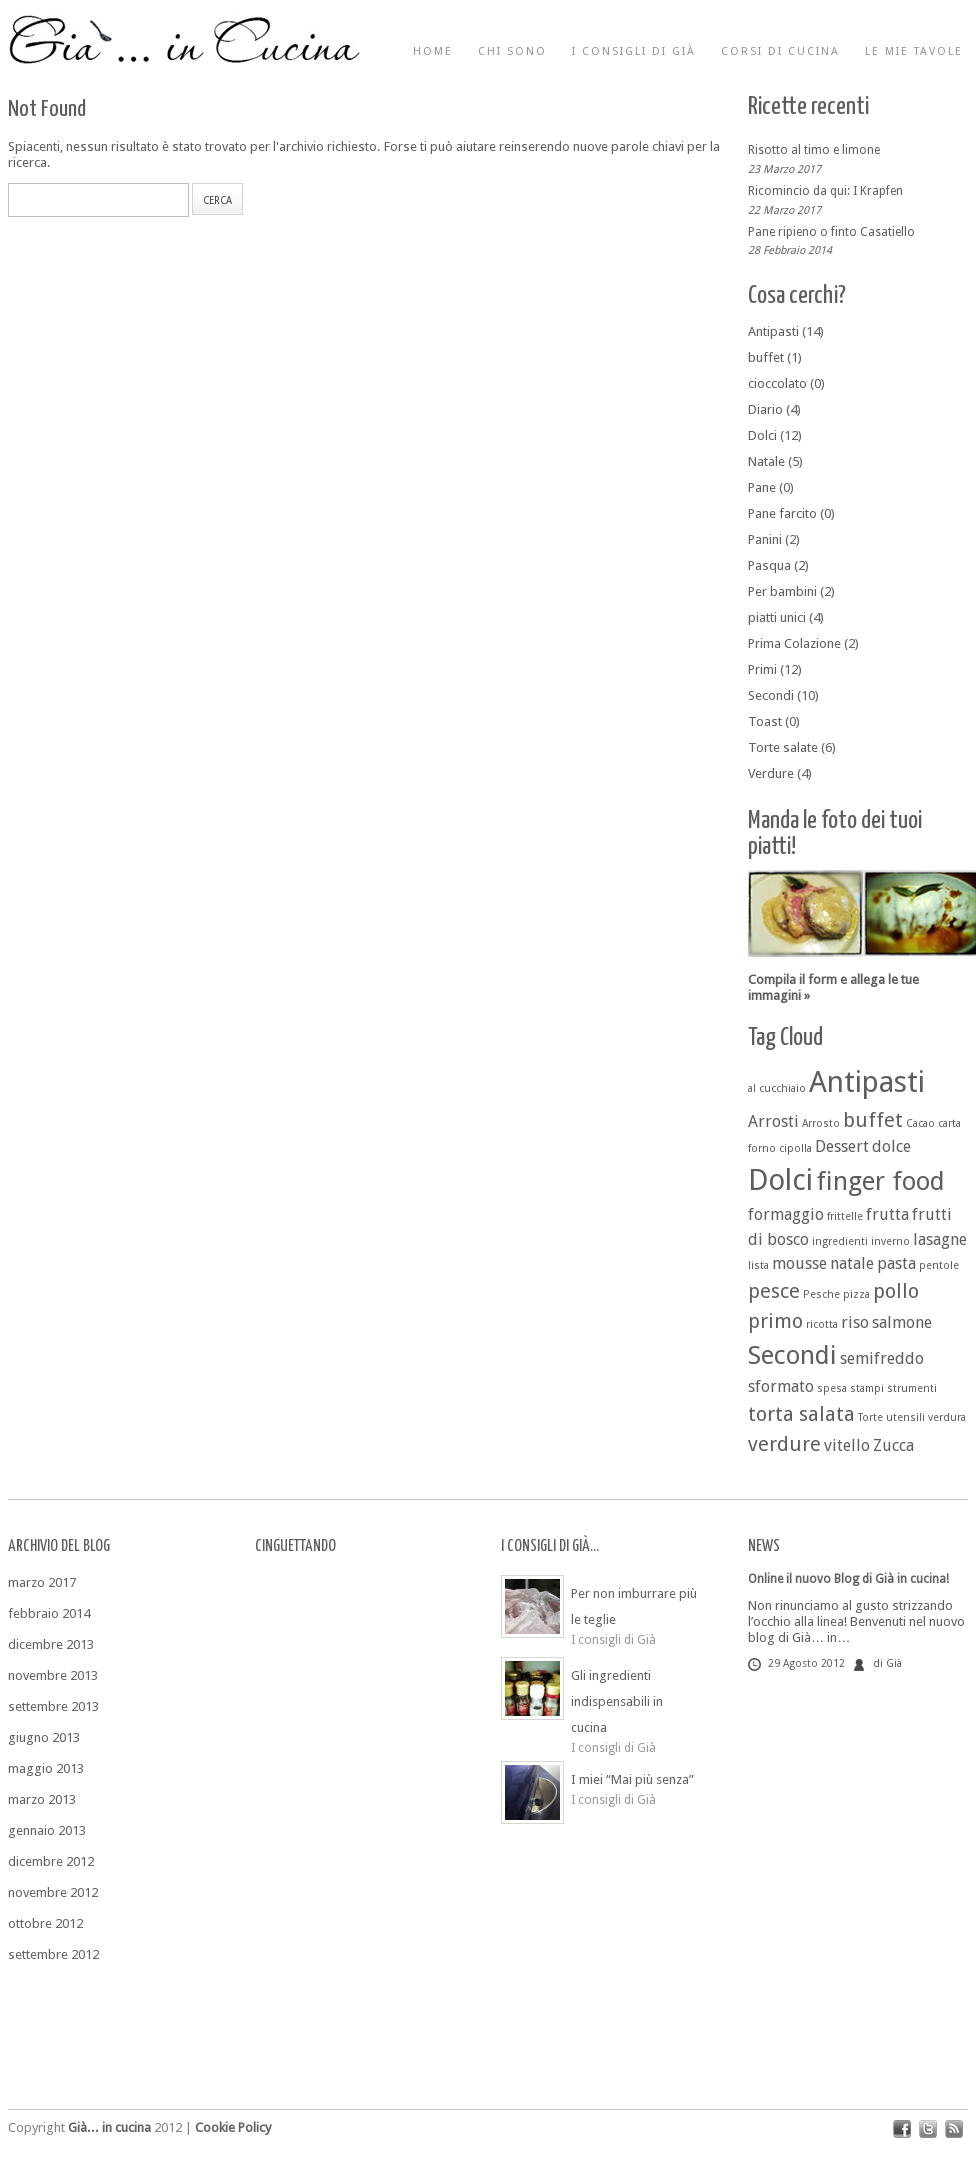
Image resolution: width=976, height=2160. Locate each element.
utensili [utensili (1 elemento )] (905, 1417)
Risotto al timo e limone (814, 150)
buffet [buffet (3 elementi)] (873, 1120)
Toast (765, 721)
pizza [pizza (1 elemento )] (856, 1294)
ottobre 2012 (45, 1923)
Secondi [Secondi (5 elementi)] (792, 1355)
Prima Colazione (794, 643)
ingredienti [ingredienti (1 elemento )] (840, 1241)
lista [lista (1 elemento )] (758, 1265)
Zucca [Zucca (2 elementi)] (893, 1445)
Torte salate (783, 747)
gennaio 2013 (47, 1830)
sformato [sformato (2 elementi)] (781, 1386)
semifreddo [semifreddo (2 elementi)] (882, 1358)
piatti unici (777, 617)
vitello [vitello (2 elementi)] (847, 1445)
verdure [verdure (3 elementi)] (784, 1444)
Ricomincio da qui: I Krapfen (825, 191)
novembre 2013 (53, 1675)
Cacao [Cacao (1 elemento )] (920, 1123)
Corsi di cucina (780, 51)
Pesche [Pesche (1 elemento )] (821, 1294)
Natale (766, 461)
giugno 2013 (44, 1737)
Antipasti (773, 331)
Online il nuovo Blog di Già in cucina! (848, 1579)
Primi (762, 669)
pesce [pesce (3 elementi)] (774, 1291)
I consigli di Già (634, 51)
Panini (765, 539)
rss (954, 2129)
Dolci (762, 435)
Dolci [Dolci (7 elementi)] (780, 1180)
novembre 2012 (53, 1892)
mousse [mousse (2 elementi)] (799, 1263)
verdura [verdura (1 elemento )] (947, 1417)
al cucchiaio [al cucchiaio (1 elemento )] (777, 1088)
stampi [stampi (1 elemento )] (867, 1388)
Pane (762, 487)
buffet (766, 357)
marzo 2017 (42, 1582)
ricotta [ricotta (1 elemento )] (822, 1324)
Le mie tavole (914, 51)
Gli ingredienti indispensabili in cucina (617, 1701)
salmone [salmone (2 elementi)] (902, 1322)
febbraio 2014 (49, 1613)
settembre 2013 (53, 1706)
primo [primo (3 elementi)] (775, 1321)
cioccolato (777, 383)
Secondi (771, 695)
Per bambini (782, 591)
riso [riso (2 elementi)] (855, 1322)
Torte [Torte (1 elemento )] (870, 1417)
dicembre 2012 (51, 1861)
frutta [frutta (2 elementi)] (887, 1214)
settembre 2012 (53, 1954)
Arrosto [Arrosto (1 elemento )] (821, 1123)
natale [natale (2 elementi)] (852, 1263)
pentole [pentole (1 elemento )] (939, 1265)
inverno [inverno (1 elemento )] (890, 1241)
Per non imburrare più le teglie (634, 1606)
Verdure (771, 773)
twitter (928, 2129)
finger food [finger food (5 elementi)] (880, 1181)
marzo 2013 (42, 1799)
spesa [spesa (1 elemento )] (832, 1388)
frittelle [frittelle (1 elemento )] (845, 1216)
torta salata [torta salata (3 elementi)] (801, 1414)
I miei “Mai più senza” (632, 1779)
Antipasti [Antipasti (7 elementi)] (867, 1082)
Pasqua (769, 565)
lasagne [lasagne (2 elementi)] (940, 1239)
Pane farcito (782, 513)
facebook (902, 2129)
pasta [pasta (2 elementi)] (896, 1263)
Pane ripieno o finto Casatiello (831, 231)
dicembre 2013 (51, 1644)
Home (433, 51)
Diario (765, 409)
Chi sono (512, 51)
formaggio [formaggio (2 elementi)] (786, 1214)
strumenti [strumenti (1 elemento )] (912, 1388)
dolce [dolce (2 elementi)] (891, 1146)
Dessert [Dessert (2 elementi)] (842, 1146)
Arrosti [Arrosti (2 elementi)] (773, 1121)
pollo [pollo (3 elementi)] (896, 1291)
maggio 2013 (46, 1768)
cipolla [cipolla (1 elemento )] (795, 1148)
